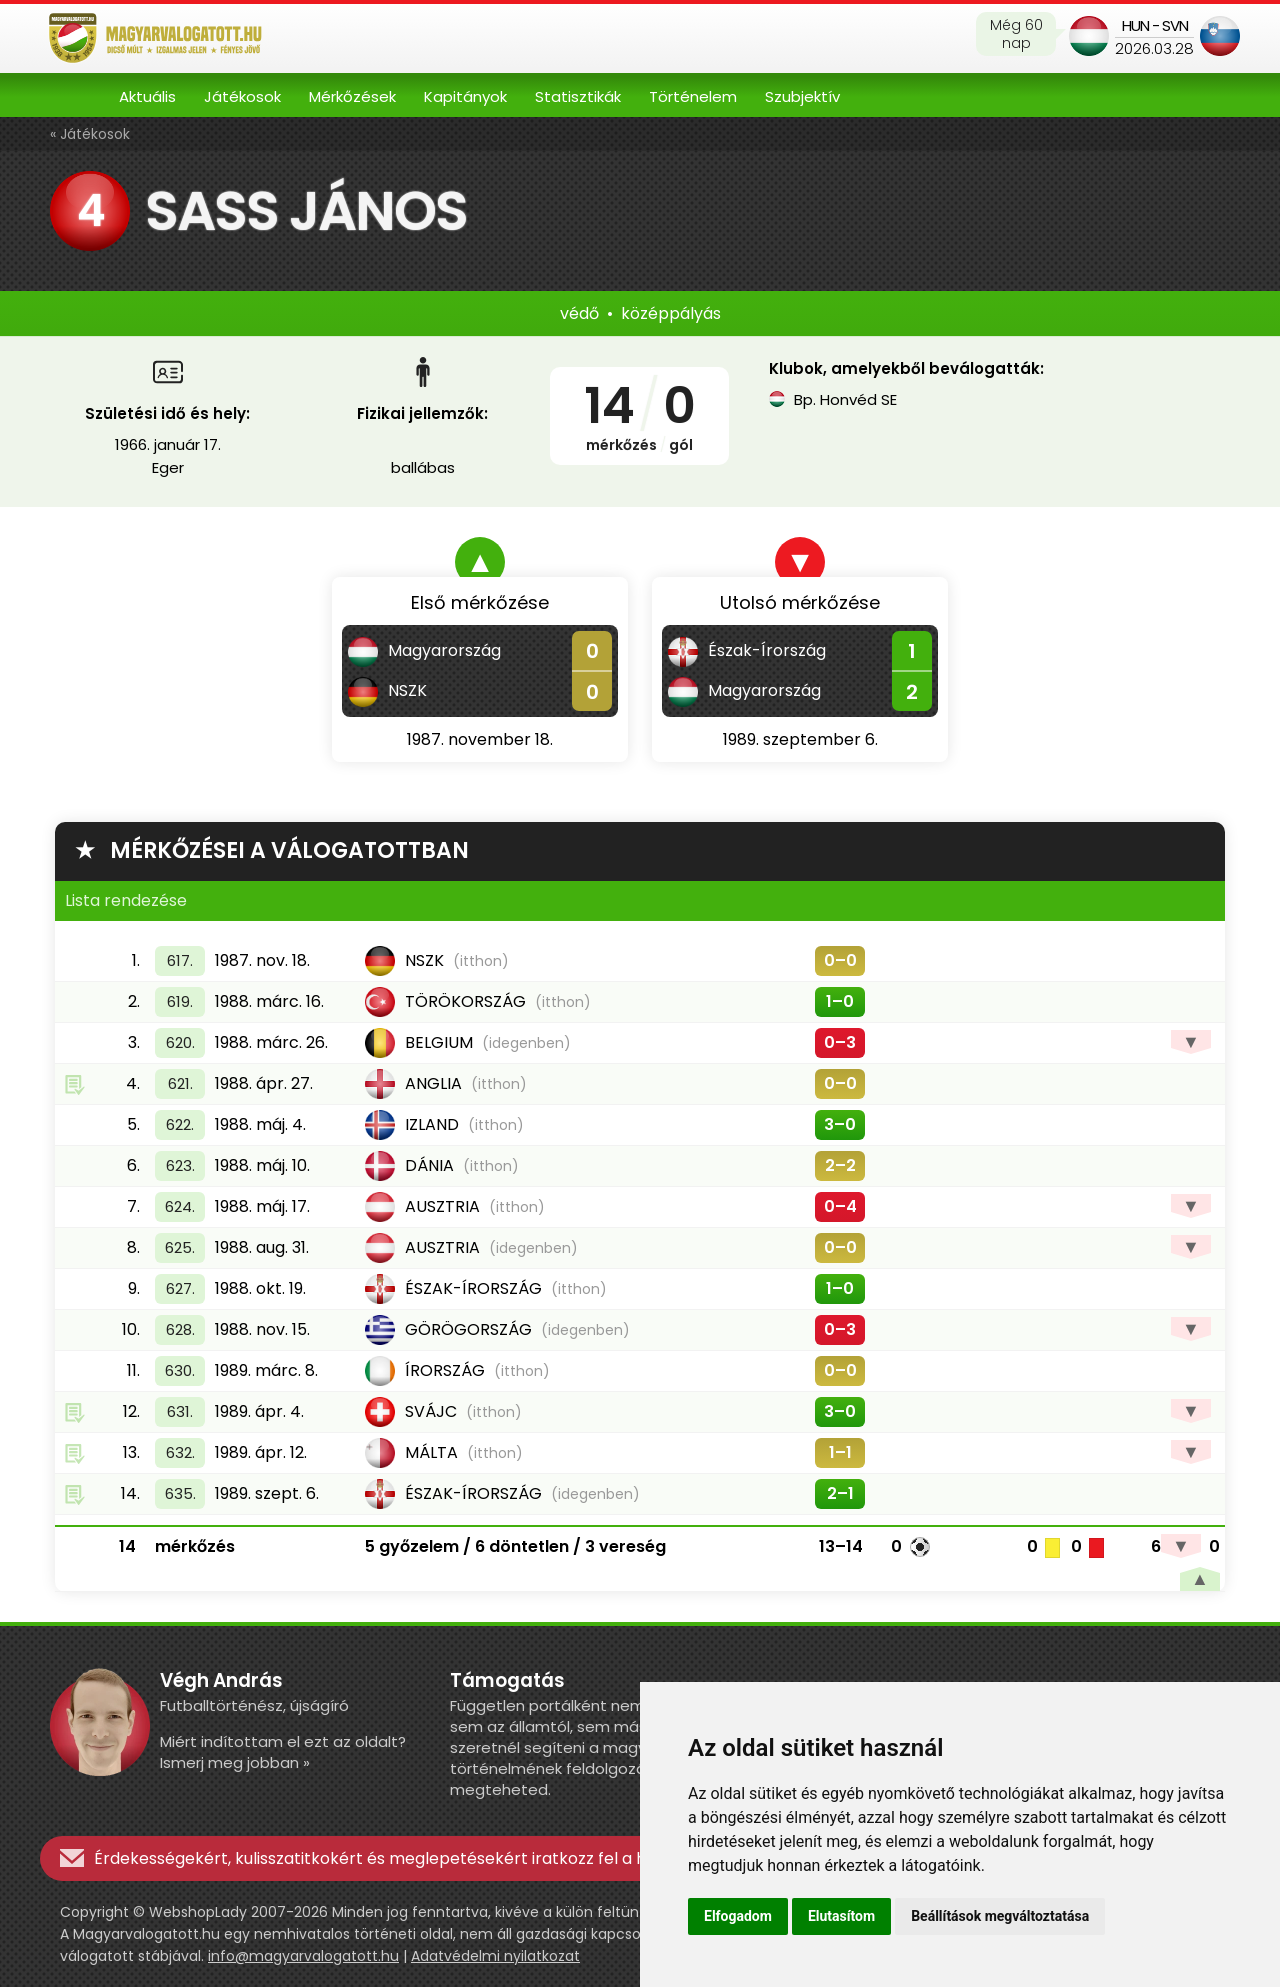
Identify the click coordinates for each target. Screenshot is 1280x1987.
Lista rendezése (126, 900)
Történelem (693, 96)
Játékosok (242, 96)
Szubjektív (802, 96)
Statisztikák (578, 96)
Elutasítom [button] (841, 1916)
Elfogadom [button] (738, 1916)
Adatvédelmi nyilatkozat (495, 1956)
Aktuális (147, 96)
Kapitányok (465, 96)
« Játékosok (90, 134)
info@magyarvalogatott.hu (303, 1956)
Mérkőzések (352, 96)
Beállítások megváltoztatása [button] (1000, 1916)
